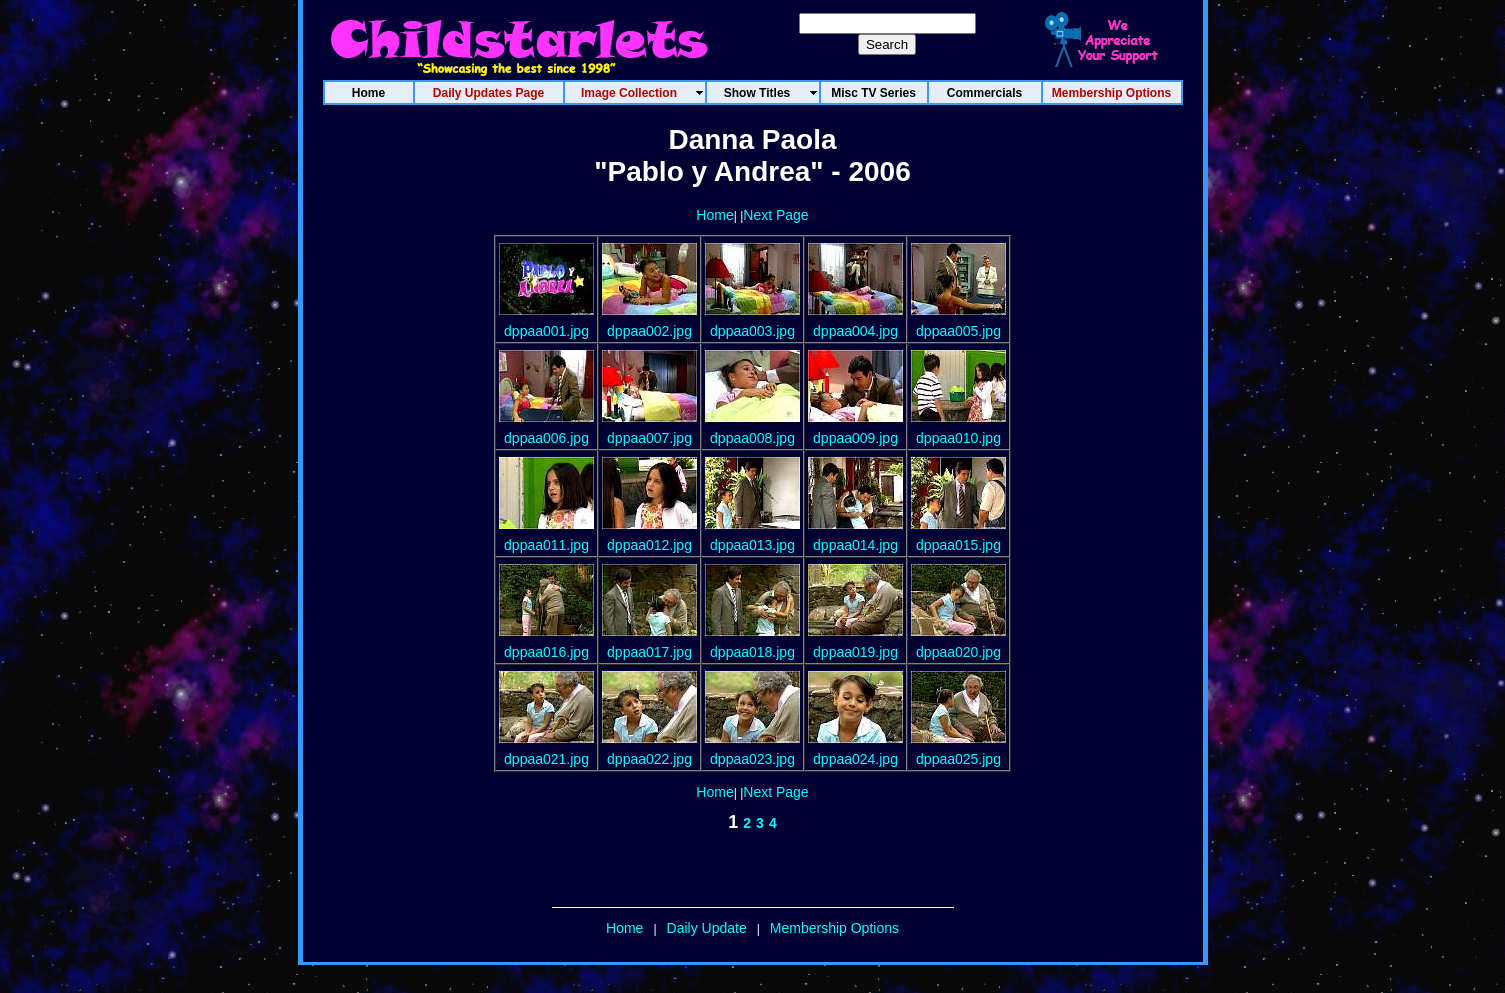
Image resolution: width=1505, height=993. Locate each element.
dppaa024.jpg (855, 759)
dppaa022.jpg (649, 759)
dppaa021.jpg (546, 759)
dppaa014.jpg (855, 545)
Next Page (775, 215)
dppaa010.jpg (958, 438)
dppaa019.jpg (855, 652)
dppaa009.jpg (855, 438)
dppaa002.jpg (649, 331)
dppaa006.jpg (546, 438)
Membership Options (834, 928)
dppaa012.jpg (649, 545)
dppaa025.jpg (958, 759)
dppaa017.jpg (649, 652)
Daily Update (707, 928)
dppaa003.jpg (752, 331)
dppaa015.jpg (958, 545)
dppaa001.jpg (546, 331)
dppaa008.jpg (752, 438)
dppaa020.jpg (958, 652)
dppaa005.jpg (958, 331)
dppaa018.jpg (752, 652)
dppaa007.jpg (649, 438)
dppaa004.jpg (855, 331)
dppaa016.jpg (546, 652)
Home (714, 215)
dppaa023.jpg (752, 759)
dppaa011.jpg (546, 545)
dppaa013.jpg (752, 545)
